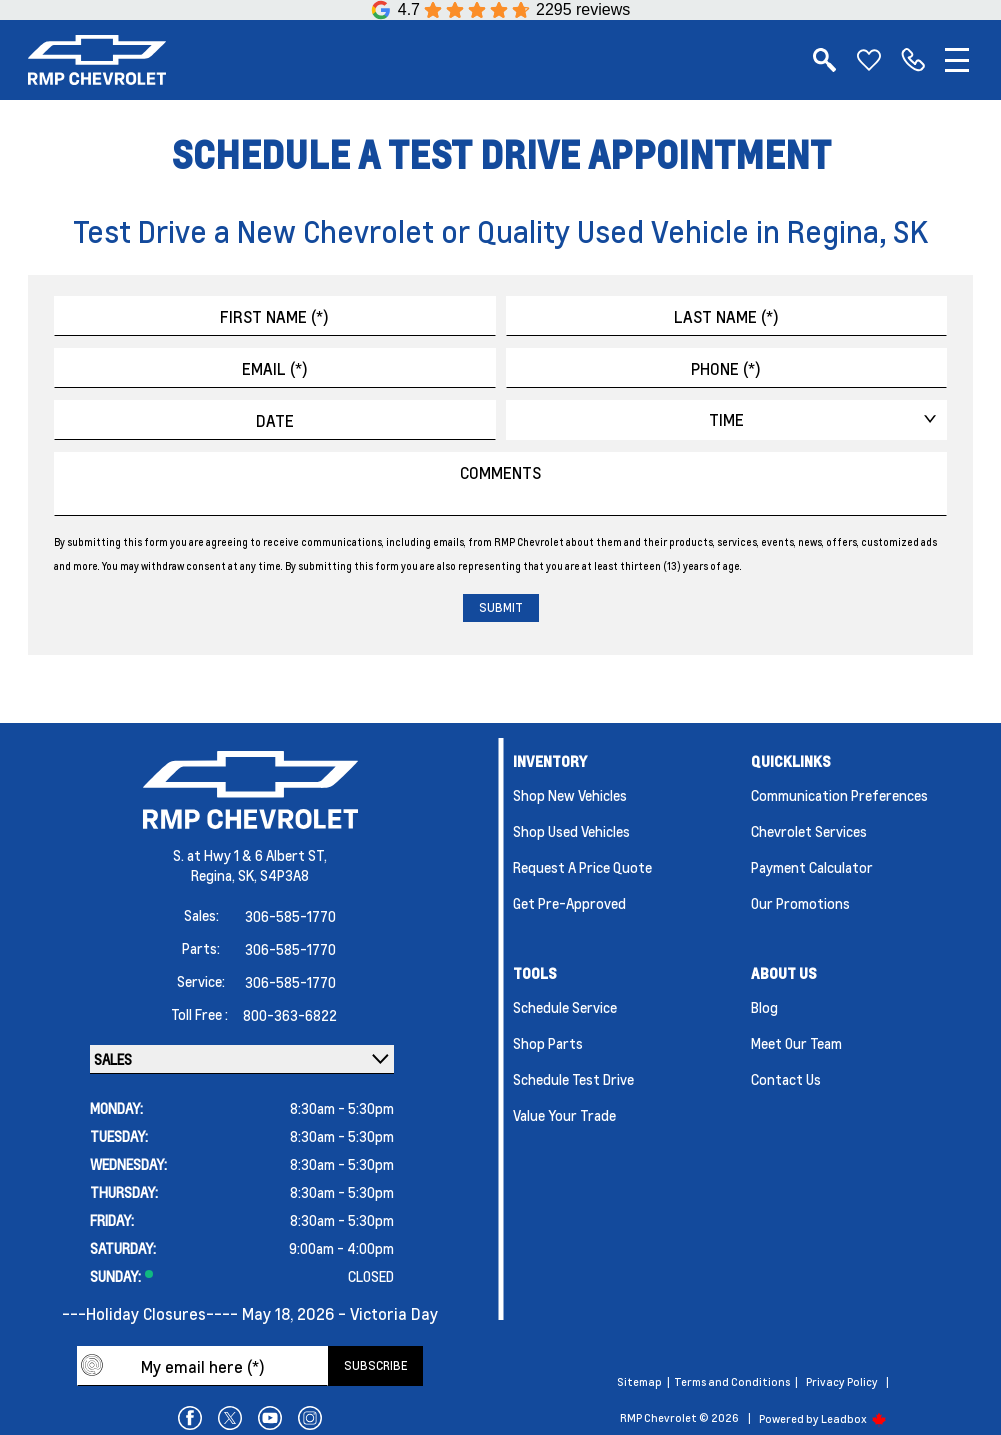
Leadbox (854, 1419)
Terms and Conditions (732, 1382)
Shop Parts (548, 1043)
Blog (764, 1007)
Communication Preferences (839, 795)
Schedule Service (565, 1007)
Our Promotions (800, 903)
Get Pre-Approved (569, 903)
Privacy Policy (842, 1382)
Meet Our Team (796, 1043)
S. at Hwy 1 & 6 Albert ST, (250, 855)
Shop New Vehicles (570, 795)
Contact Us (786, 1079)
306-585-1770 (290, 916)
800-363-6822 (290, 1015)
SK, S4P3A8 (273, 875)
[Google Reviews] (501, 10)
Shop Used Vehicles (571, 831)
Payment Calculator (812, 867)
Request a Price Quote (582, 867)
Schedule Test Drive (573, 1079)
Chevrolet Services (809, 831)
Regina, (214, 875)
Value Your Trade (564, 1115)
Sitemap (639, 1382)
